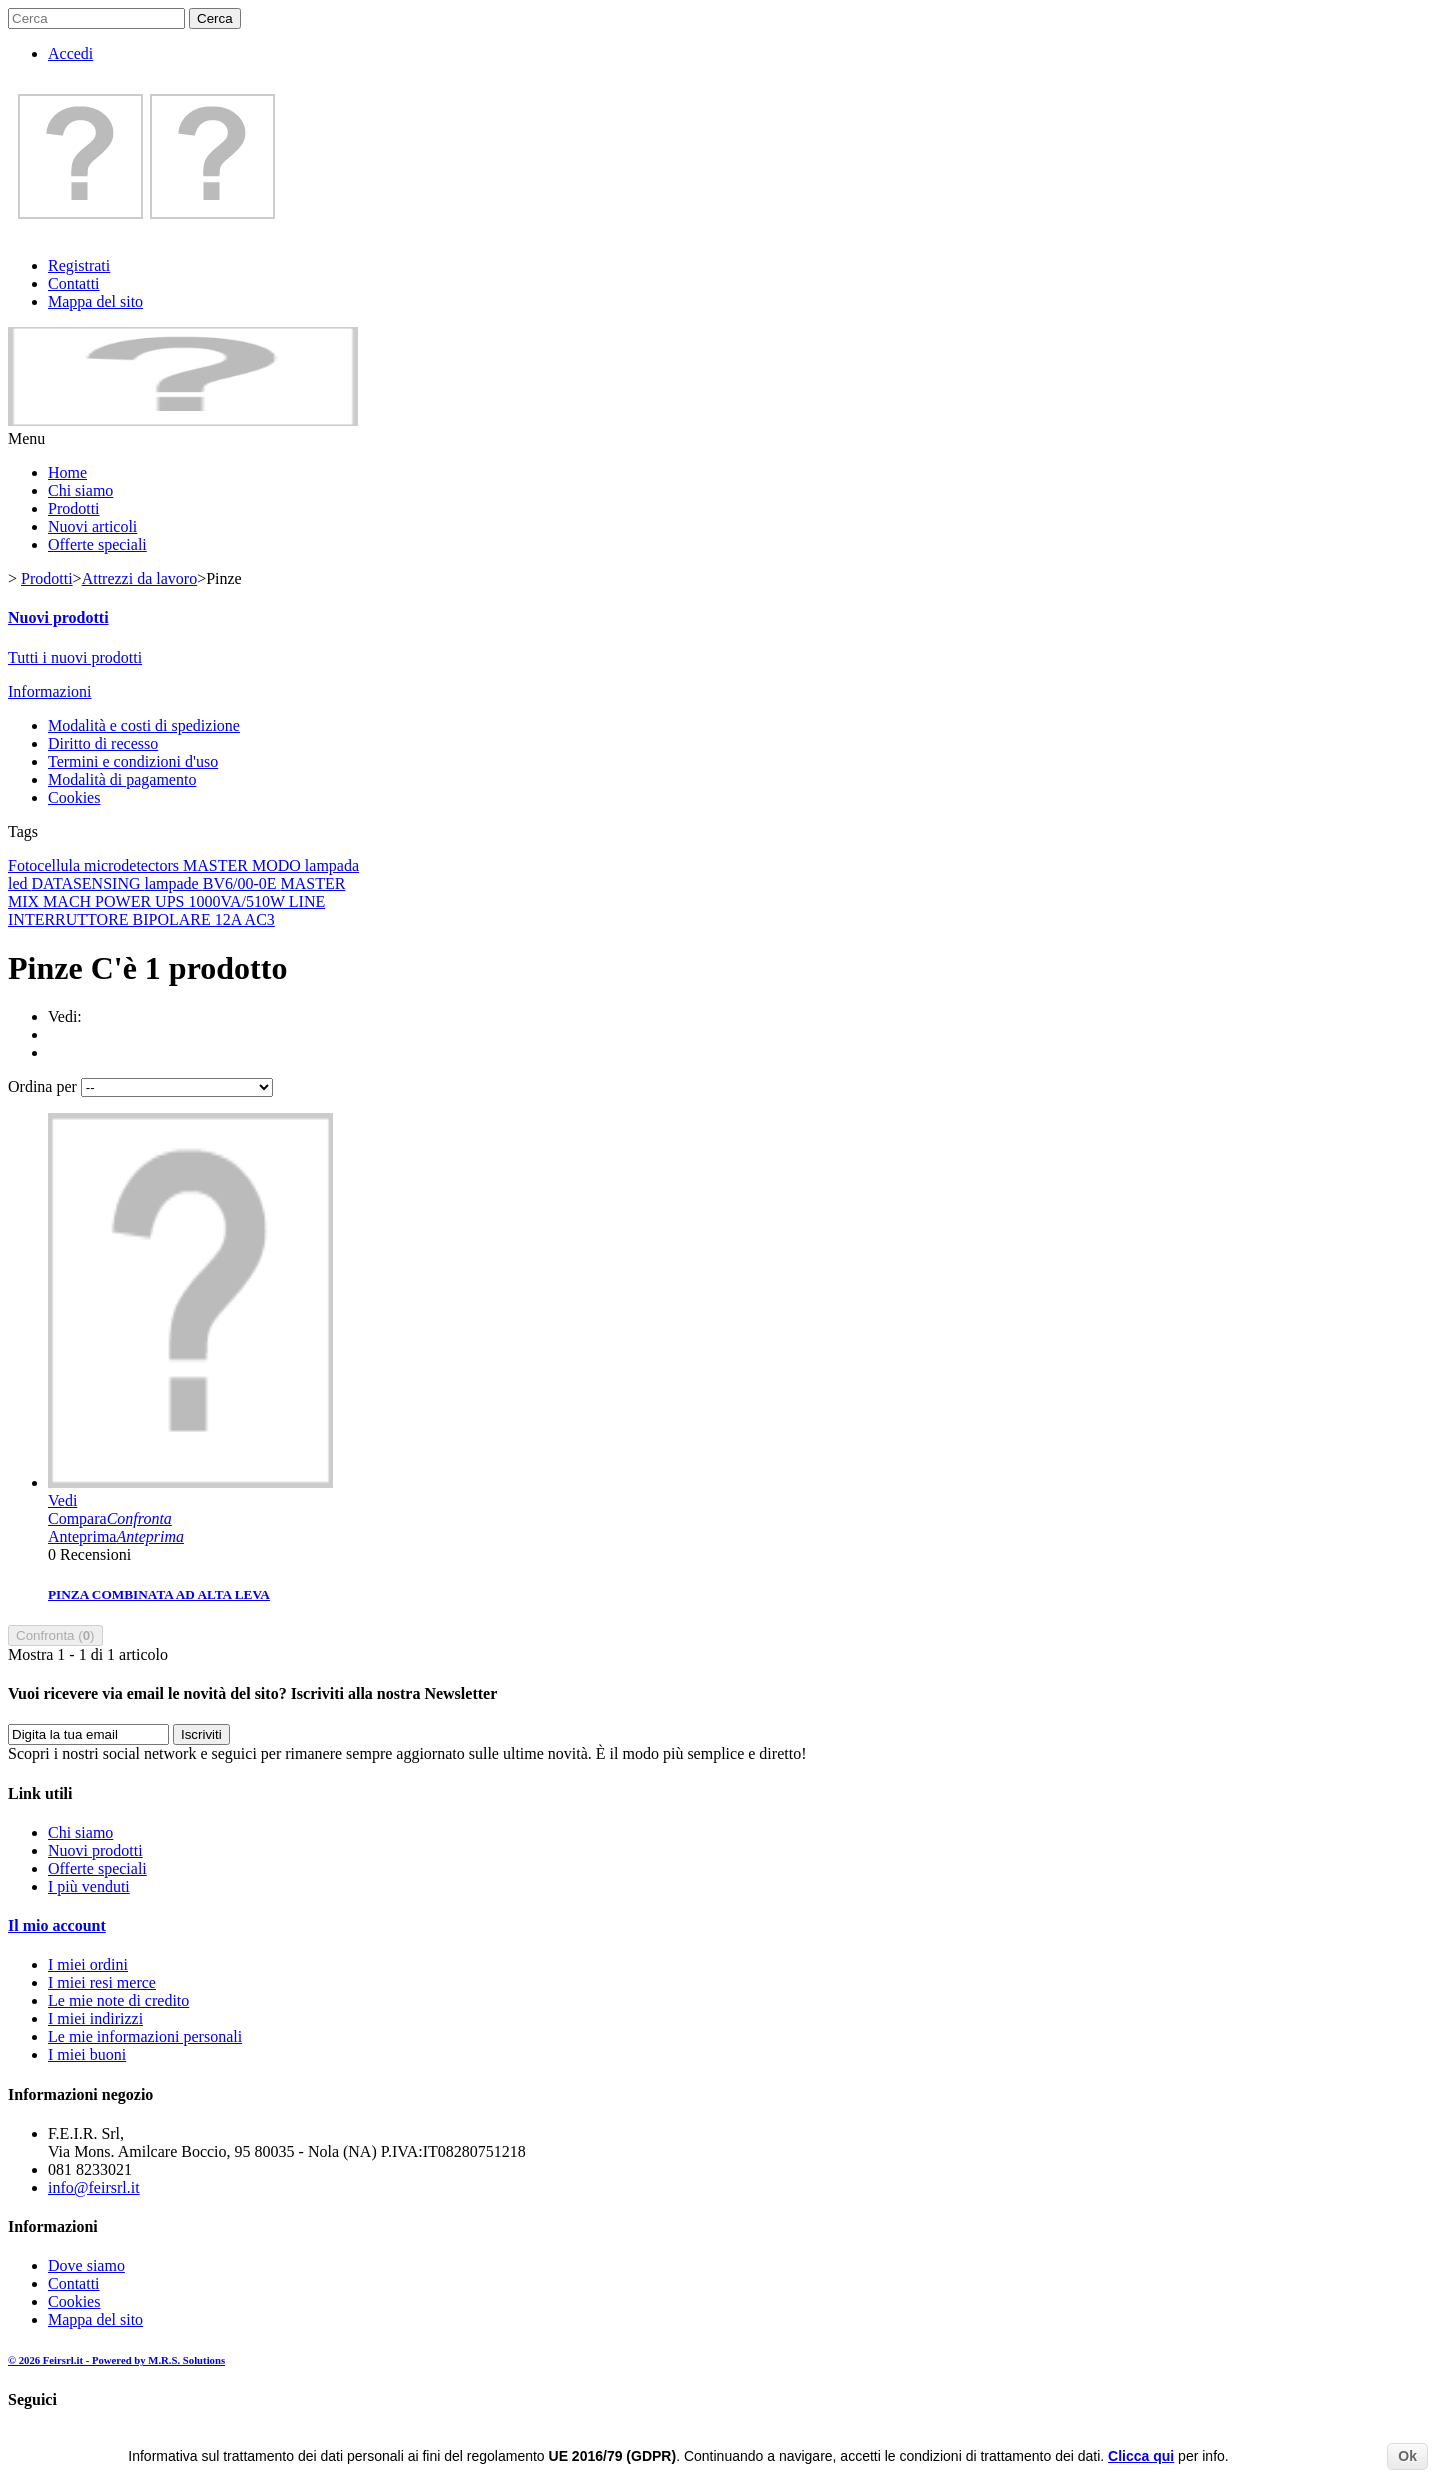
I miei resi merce (102, 1982)
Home (67, 472)
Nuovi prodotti (58, 617)
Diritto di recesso (103, 743)
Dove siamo (86, 2265)
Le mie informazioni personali (145, 2036)
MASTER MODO (244, 865)
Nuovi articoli (92, 526)
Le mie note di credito (118, 2000)
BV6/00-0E (242, 883)
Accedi (70, 53)
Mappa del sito (95, 301)
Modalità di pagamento (122, 779)
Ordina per (42, 1086)
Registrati (79, 265)
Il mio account (57, 1925)
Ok (1407, 2456)
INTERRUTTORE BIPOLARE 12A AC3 (141, 919)
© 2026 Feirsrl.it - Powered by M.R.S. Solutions (116, 2360)
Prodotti (74, 508)
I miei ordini (88, 1964)
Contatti (74, 283)
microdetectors (133, 865)
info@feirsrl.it (94, 2187)
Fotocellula (46, 865)
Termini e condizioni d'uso (133, 761)
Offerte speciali (97, 544)
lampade (174, 883)
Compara (110, 1518)
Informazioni (50, 691)
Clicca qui (1141, 2456)
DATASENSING (88, 883)
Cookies (74, 797)
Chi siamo (80, 490)
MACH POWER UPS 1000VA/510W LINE (184, 901)
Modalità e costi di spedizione (144, 725)
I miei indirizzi (95, 2018)
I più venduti (89, 1886)
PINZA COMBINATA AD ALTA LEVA (159, 1594)
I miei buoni (87, 2054)
